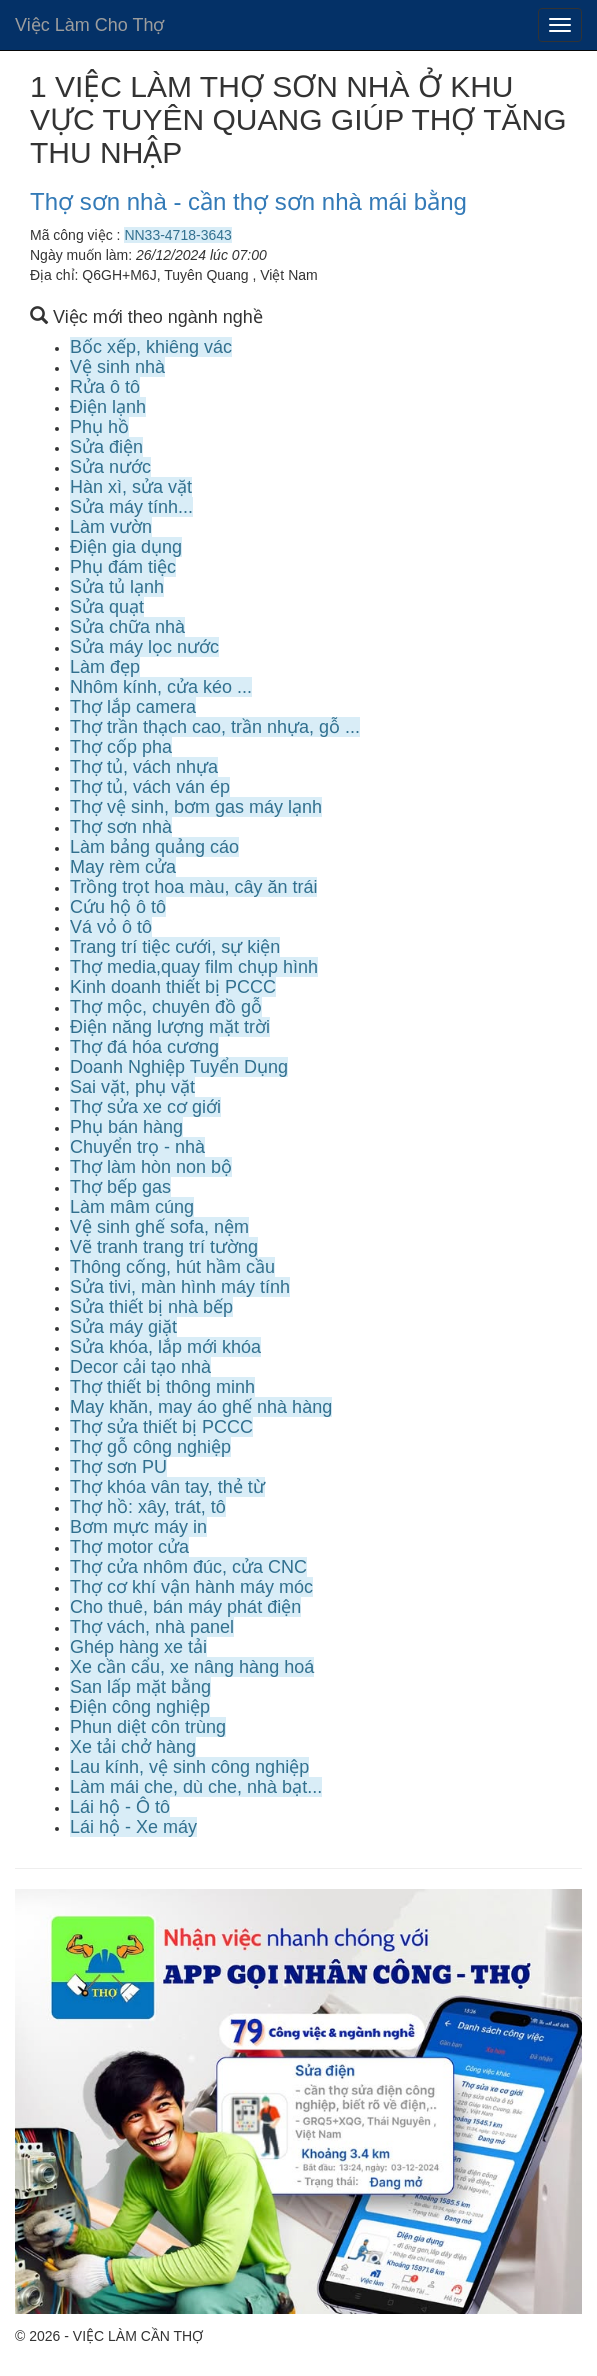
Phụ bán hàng (126, 1127)
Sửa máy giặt (123, 1327)
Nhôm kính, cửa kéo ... (161, 687)
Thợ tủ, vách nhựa (144, 767)
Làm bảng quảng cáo (154, 847)
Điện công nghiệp (140, 1707)
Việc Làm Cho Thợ (89, 25)
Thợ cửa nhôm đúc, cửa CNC (188, 1567)
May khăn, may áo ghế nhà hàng (201, 1407)
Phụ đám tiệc (123, 567)
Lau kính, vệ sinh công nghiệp (189, 1767)
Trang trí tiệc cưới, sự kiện (175, 947)
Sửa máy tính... (131, 507)
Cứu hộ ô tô (118, 907)
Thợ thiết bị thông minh (162, 1387)
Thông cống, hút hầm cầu (172, 1267)
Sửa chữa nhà (127, 627)
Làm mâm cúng (132, 1207)
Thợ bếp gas (120, 1187)
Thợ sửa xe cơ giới (145, 1107)
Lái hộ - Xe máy (133, 1827)
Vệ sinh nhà (117, 367)
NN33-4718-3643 (177, 235)
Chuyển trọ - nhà (137, 1147)
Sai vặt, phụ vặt (132, 1087)
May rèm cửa (123, 867)
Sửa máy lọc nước (144, 647)
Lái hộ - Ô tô (120, 1807)
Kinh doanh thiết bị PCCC (173, 987)
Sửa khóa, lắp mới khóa (165, 1347)
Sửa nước (110, 467)
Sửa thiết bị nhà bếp (151, 1307)
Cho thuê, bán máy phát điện (185, 1607)
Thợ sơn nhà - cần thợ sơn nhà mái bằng (248, 201)
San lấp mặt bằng (140, 1687)
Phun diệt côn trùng (148, 1727)
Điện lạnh (108, 407)
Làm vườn (111, 527)
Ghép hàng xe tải (138, 1647)
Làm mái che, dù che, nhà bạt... (196, 1787)
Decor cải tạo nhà (140, 1367)
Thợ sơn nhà (121, 827)
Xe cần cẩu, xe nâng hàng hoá (192, 1667)
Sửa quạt (107, 607)
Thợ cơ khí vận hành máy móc (191, 1587)
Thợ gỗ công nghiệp (150, 1447)
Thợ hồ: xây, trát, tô (148, 1507)
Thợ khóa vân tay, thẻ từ (167, 1487)
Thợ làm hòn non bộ (151, 1167)
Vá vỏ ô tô (111, 927)
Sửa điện (106, 447)
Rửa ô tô (105, 387)
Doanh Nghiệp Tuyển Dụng (179, 1067)
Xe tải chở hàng (133, 1747)
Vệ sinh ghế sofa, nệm (159, 1227)
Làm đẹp (105, 667)
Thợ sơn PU (118, 1467)
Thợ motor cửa (129, 1547)
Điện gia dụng (126, 547)
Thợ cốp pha (121, 747)
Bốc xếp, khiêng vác (151, 347)
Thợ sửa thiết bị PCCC (161, 1427)
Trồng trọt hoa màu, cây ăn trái (193, 887)
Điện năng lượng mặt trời (170, 1027)
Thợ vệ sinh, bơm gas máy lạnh (196, 807)
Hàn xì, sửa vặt (131, 487)
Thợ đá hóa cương (144, 1047)
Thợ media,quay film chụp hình (194, 967)
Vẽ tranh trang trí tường (164, 1247)
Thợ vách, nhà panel (152, 1627)
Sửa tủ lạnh (117, 587)
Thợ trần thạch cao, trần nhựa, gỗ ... (215, 727)
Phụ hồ (99, 427)
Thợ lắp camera (133, 707)
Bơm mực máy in (138, 1527)
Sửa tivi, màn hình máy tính (180, 1287)
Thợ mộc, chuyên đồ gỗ (166, 1007)
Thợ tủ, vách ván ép (150, 787)
